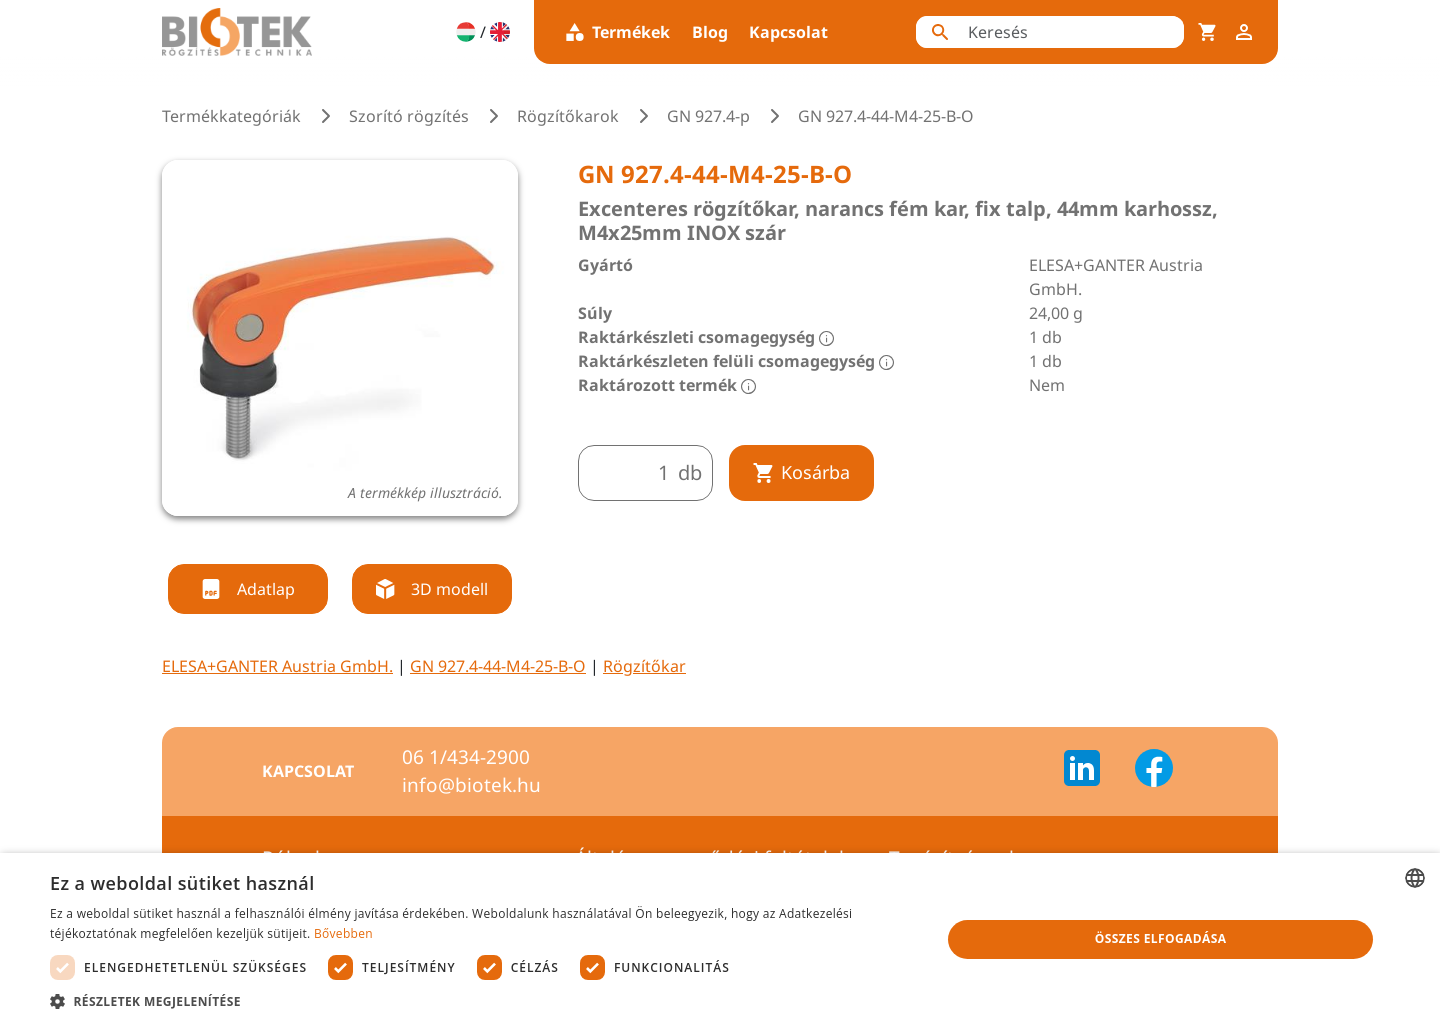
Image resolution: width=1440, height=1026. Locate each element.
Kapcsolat (788, 32)
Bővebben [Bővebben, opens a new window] (343, 933)
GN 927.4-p (708, 116)
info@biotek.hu (471, 785)
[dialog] (720, 939)
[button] (482, 1001)
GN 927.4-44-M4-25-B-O (498, 666)
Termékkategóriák (231, 116)
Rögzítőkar (644, 666)
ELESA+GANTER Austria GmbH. (277, 666)
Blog (710, 32)
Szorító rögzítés (409, 116)
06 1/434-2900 (466, 757)
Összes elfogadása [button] (1161, 938)
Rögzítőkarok (568, 116)
